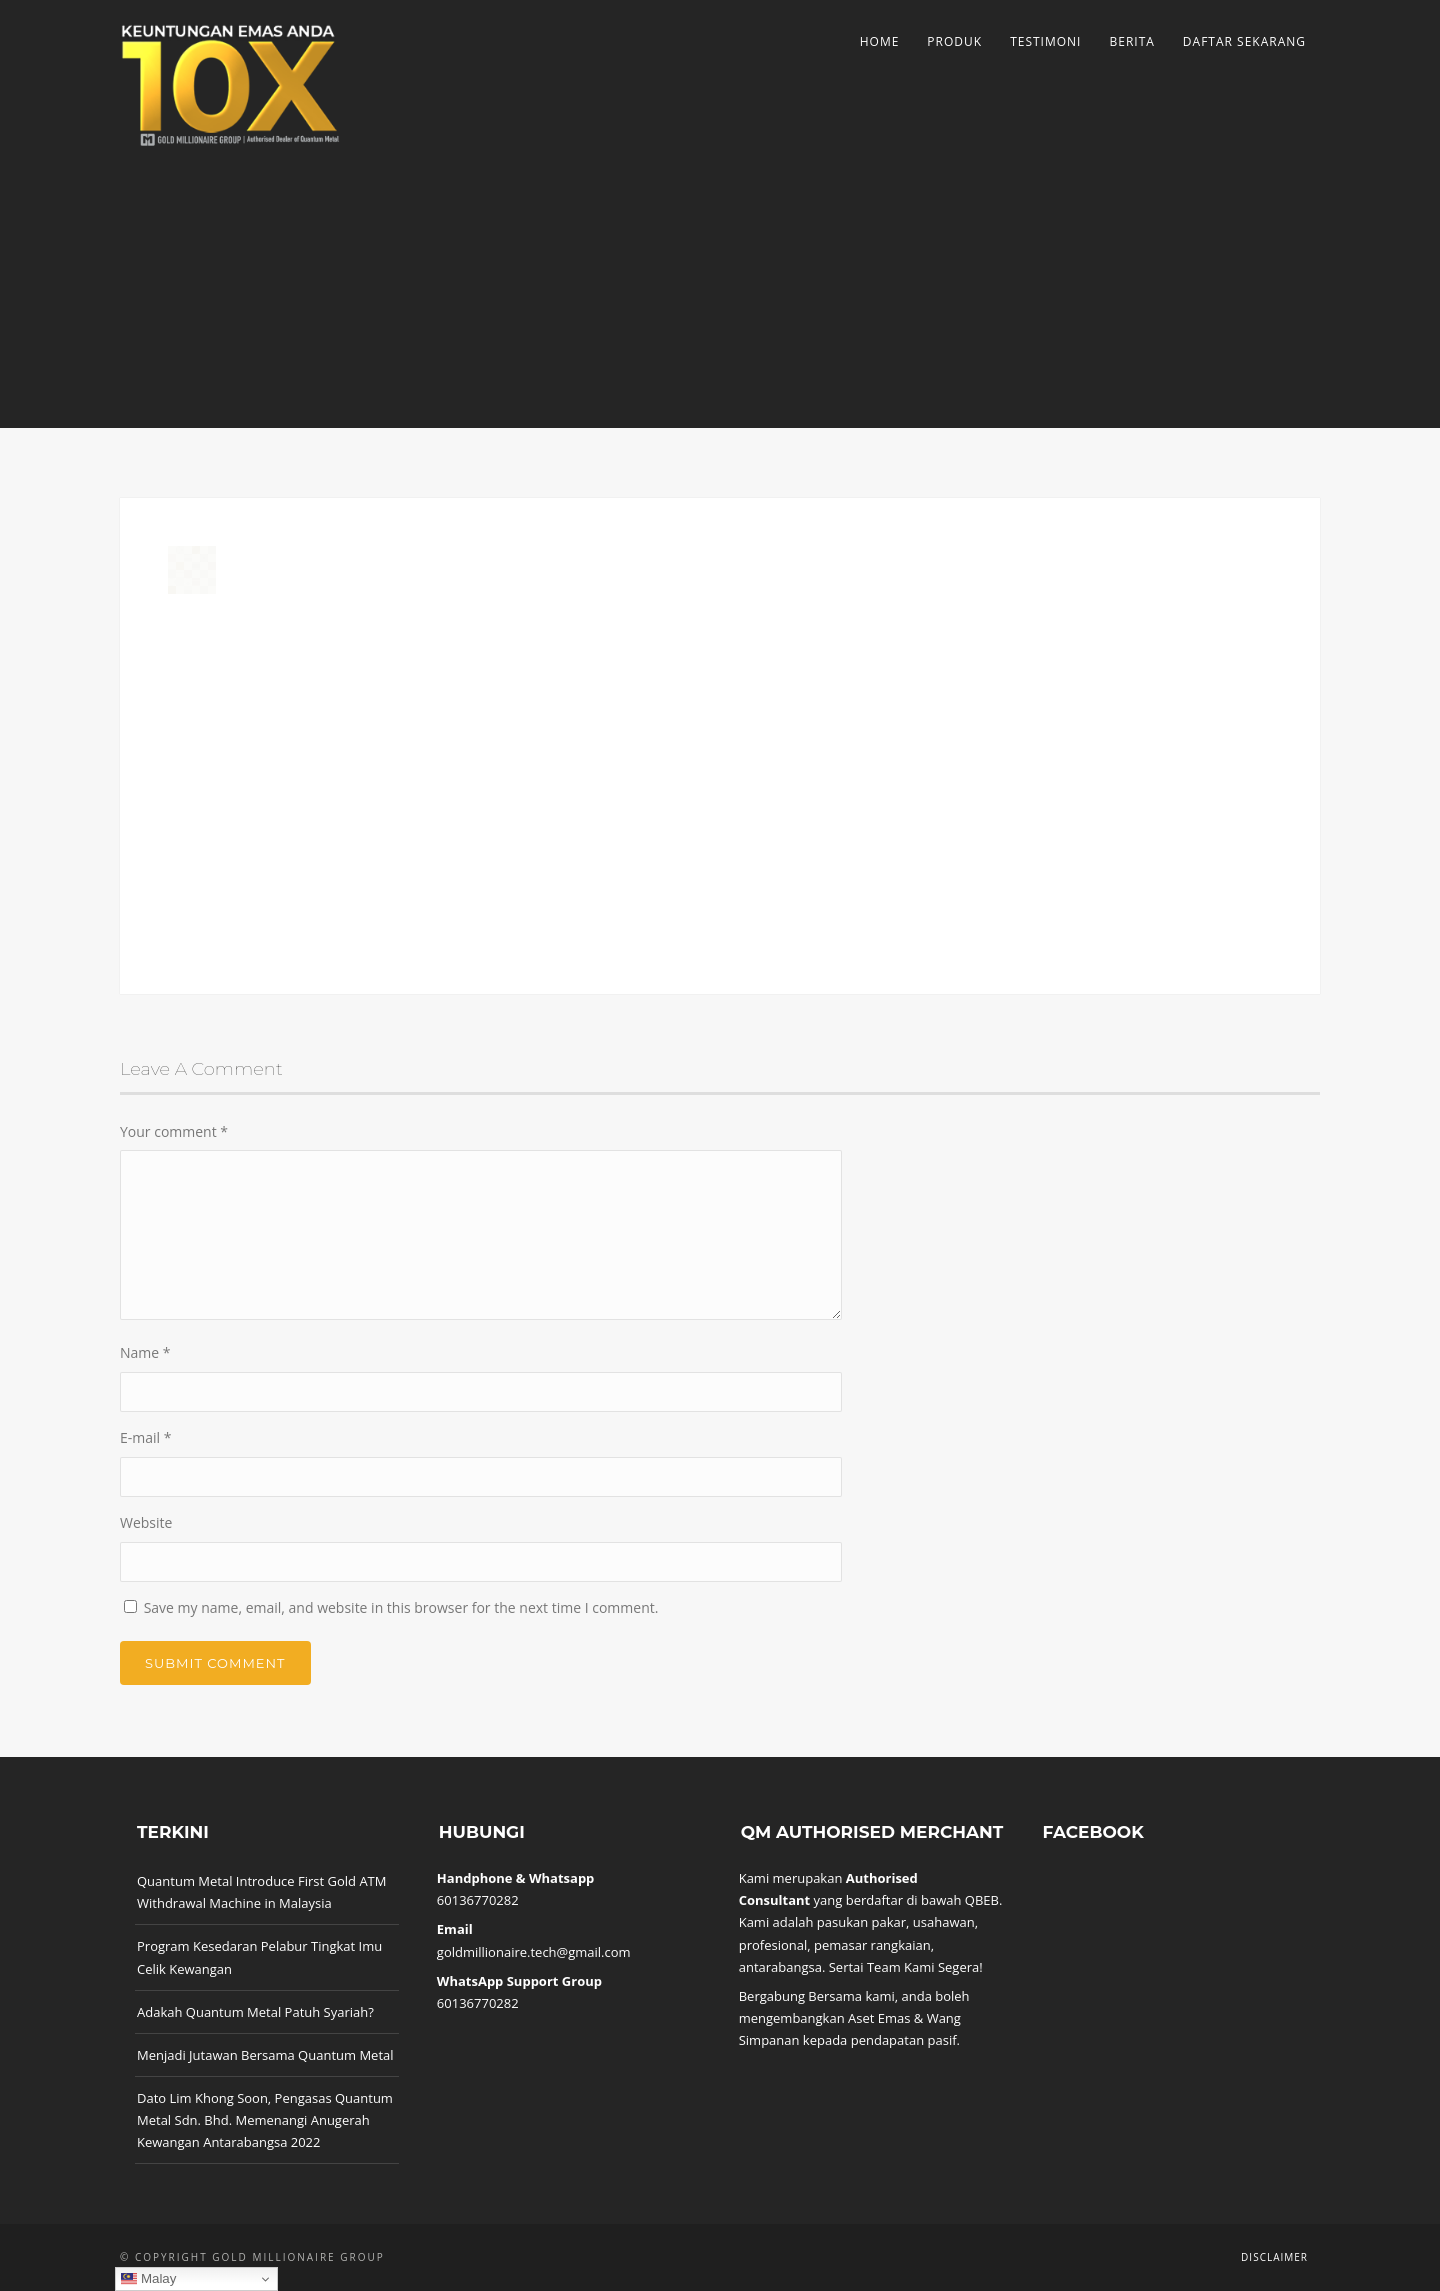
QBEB (982, 1900)
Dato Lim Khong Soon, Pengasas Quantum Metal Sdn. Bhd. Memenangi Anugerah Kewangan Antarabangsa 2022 (265, 2120)
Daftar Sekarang (1244, 41)
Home (880, 41)
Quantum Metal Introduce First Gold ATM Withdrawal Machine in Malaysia (261, 1892)
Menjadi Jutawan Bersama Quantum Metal (265, 2055)
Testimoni (1045, 41)
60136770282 (478, 1900)
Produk (954, 41)
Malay (148, 2279)
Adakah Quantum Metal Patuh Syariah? (255, 2012)
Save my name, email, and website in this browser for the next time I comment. (401, 1607)
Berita (1131, 41)
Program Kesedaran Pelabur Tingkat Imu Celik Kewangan (259, 1957)
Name (145, 1352)
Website (146, 1522)
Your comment (174, 1131)
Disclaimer (1274, 2257)
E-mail (145, 1437)
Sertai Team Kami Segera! (906, 1967)
